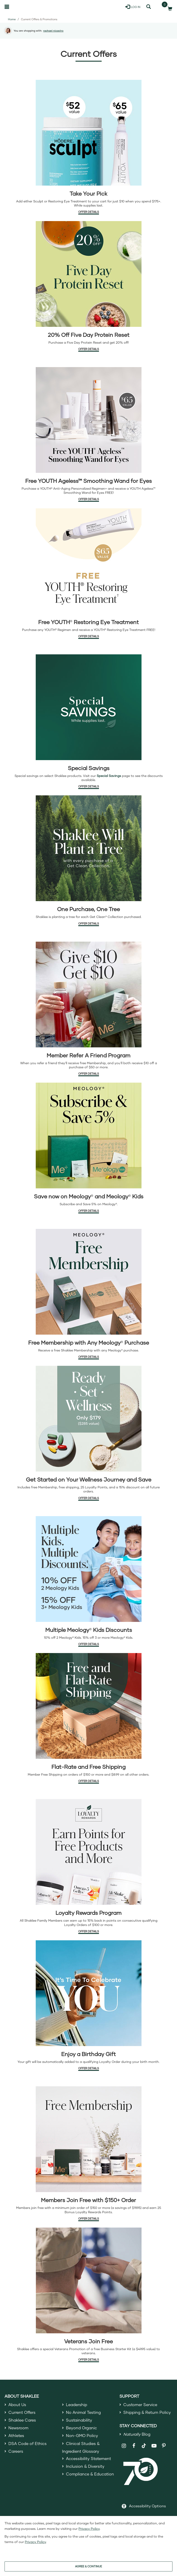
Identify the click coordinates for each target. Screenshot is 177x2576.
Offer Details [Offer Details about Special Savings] (88, 786)
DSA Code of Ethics (27, 2445)
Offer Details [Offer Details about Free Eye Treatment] (88, 636)
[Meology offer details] (88, 1135)
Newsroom (18, 2429)
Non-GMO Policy (82, 2437)
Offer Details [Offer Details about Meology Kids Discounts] (88, 1644)
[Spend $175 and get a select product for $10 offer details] (88, 133)
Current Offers (22, 2412)
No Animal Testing (84, 2412)
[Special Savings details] (88, 707)
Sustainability (79, 2421)
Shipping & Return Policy (147, 2412)
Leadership (77, 2404)
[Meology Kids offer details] (88, 1569)
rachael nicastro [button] (53, 30)
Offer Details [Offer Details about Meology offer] (88, 1210)
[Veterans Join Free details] (88, 2280)
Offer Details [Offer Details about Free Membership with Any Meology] (88, 1357)
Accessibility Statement (89, 2461)
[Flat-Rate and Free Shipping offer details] (88, 1706)
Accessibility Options (147, 2507)
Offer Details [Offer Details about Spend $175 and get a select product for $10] (88, 212)
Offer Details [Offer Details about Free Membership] (88, 2218)
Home (12, 19)
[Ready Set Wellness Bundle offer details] (88, 1419)
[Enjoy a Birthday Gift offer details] (88, 1993)
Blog (137, 2435)
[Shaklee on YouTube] (153, 2447)
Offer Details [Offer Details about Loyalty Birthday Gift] (88, 2068)
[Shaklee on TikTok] (143, 2444)
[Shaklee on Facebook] (133, 2447)
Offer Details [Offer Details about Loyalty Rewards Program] (88, 1931)
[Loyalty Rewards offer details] (88, 1852)
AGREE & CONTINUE (88, 2566)
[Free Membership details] (88, 2139)
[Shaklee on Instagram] (123, 2447)
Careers (16, 2454)
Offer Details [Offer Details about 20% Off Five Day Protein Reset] (88, 349)
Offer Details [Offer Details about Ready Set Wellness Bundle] (88, 1498)
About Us (17, 2404)
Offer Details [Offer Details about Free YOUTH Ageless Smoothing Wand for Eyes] (88, 499)
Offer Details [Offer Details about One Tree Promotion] (88, 923)
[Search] (148, 7)
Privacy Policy (89, 2529)
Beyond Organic (82, 2429)
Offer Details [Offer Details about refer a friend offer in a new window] (88, 1073)
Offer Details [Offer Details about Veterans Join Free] (88, 2359)
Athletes (16, 2437)
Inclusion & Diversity (85, 2470)
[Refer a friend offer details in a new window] (88, 994)
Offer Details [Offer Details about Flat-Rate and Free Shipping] (88, 1781)
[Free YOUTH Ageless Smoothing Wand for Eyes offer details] (88, 420)
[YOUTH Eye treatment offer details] (88, 561)
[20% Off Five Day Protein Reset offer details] (88, 274)
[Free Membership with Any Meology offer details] (88, 1282)
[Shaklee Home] (26, 7)
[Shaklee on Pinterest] (163, 2447)
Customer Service (140, 2404)
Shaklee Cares (22, 2421)
